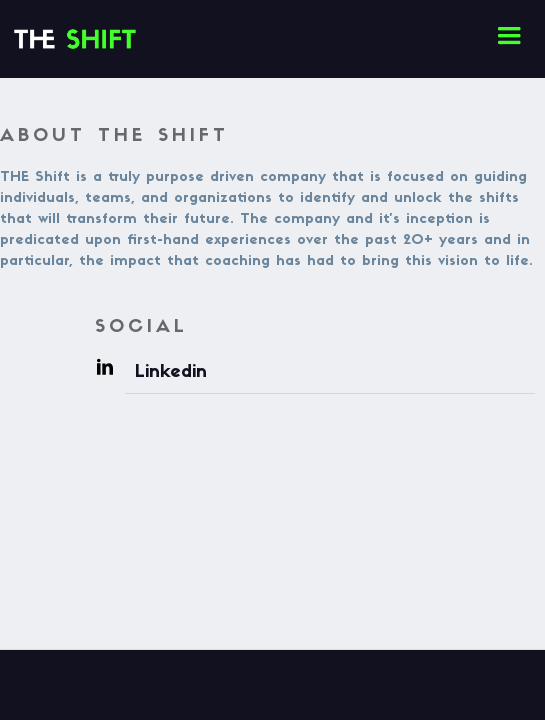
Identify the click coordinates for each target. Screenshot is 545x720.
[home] (5, 16)
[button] (509, 36)
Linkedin (171, 372)
